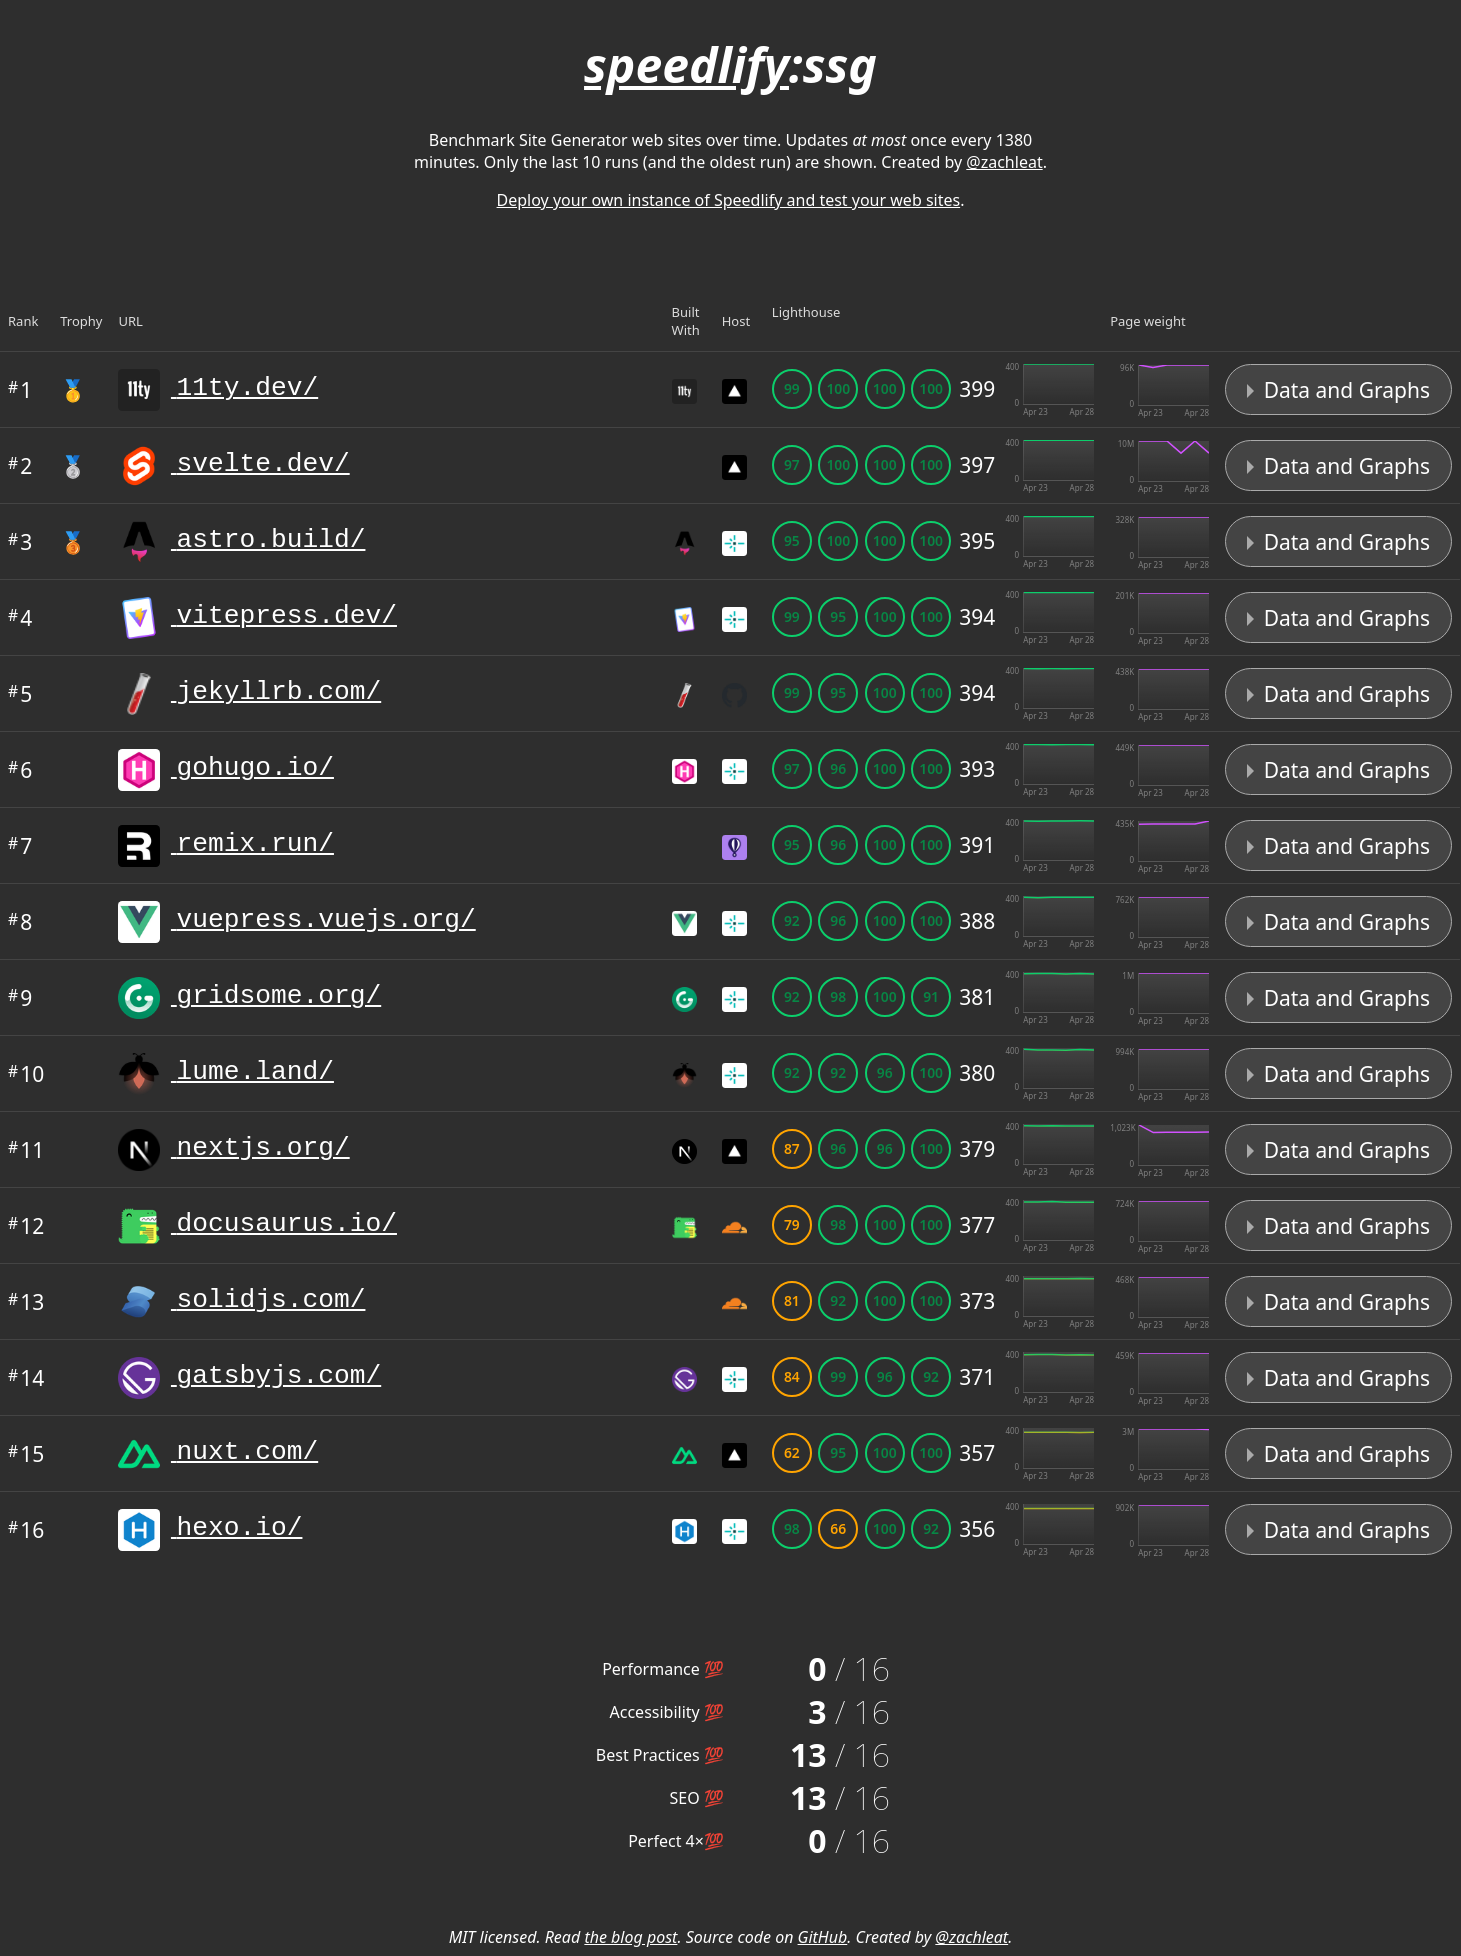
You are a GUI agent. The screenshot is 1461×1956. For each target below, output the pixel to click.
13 (26, 1302)
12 (26, 1226)
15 (26, 1454)
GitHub (823, 1937)
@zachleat (1004, 162)
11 (26, 1150)
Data (1338, 390)
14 (26, 1378)
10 (26, 1074)
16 (26, 1530)
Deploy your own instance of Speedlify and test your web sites (729, 200)
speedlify (686, 64)
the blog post (630, 1937)
